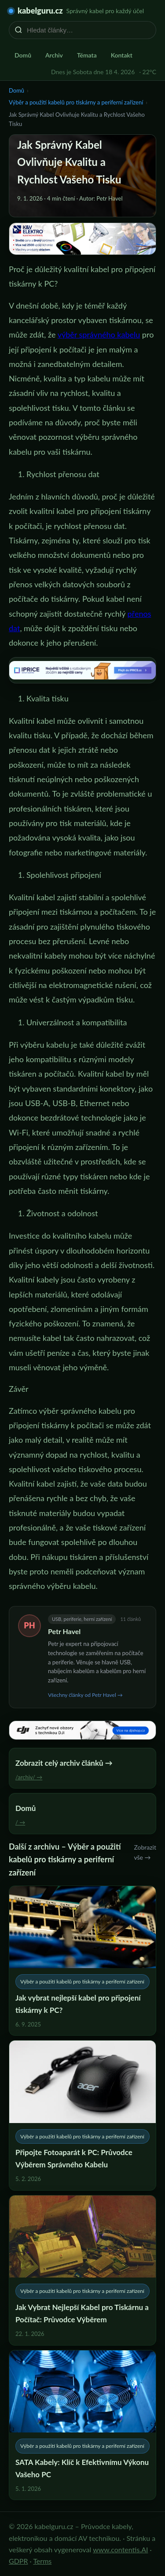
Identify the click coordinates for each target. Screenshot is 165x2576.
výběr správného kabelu (99, 334)
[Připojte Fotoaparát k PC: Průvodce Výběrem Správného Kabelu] (82, 2115)
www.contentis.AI (120, 2549)
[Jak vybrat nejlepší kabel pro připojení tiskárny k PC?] (82, 1961)
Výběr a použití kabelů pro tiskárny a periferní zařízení (76, 102)
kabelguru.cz (40, 10)
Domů (23, 55)
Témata (87, 55)
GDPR (18, 2561)
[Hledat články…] (88, 30)
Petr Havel (64, 1631)
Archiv (54, 55)
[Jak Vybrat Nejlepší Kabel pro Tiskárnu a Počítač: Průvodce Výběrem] (82, 2270)
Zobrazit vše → (145, 1852)
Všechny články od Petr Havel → (85, 1695)
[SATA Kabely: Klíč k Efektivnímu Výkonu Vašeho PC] (82, 2425)
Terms (42, 2561)
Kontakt (121, 55)
